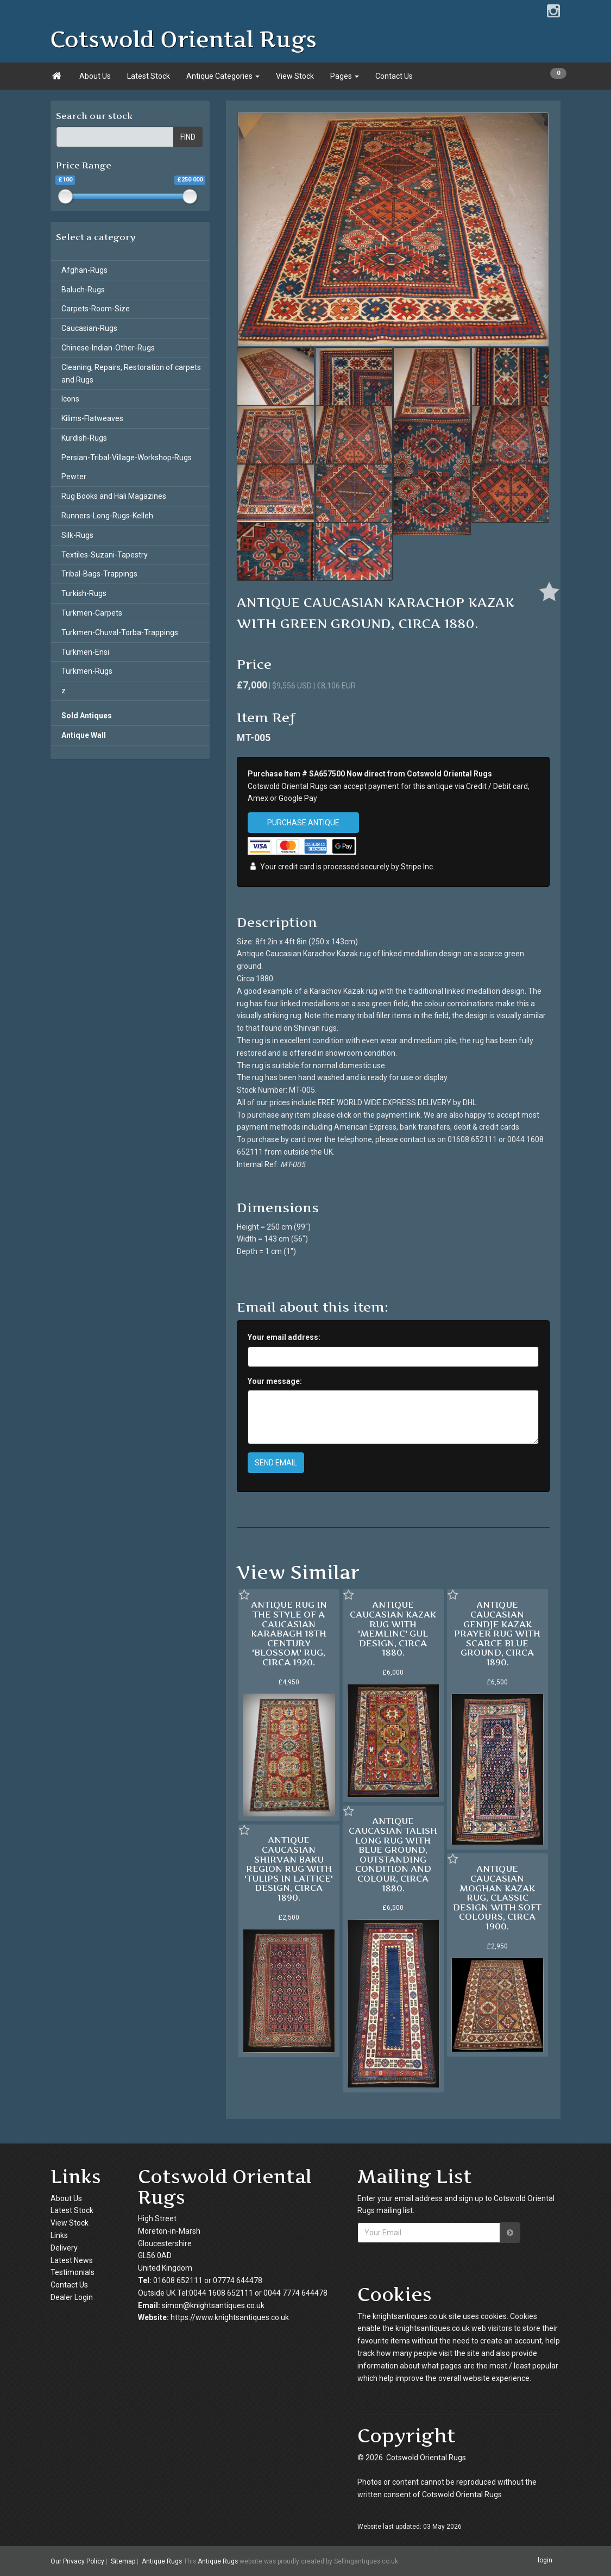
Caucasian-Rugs (89, 328)
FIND (188, 137)
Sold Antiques (86, 715)
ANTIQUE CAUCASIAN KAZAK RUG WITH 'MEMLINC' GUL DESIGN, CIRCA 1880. (393, 1628)
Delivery (64, 2247)
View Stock (295, 76)
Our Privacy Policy (77, 2561)
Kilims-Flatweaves (92, 418)
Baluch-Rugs (83, 289)
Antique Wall (83, 735)
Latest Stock (148, 76)
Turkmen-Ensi (85, 652)
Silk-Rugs (77, 535)
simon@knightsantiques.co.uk (213, 2305)
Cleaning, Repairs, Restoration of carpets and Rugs (131, 373)
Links (59, 2235)
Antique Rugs (162, 2561)
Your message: (275, 1381)
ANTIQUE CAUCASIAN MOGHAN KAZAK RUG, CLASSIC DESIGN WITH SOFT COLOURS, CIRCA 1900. (497, 1897)
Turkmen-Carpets (91, 613)
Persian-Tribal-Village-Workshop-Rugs (126, 457)
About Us (95, 76)
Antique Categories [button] (223, 76)
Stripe (411, 867)
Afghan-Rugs (84, 270)
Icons (70, 398)
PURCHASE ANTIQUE (303, 822)
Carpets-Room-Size (95, 308)
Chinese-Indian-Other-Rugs (108, 347)
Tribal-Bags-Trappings (99, 573)
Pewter (73, 476)
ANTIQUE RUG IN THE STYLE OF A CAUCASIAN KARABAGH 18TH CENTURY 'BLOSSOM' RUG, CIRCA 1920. (289, 1633)
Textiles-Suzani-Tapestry (104, 554)
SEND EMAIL (276, 1462)
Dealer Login (72, 2297)
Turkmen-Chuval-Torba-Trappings (119, 632)
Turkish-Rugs (83, 593)
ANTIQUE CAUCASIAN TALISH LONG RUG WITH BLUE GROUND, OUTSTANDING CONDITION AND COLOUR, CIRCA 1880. (393, 1854)
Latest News (72, 2260)
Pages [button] (344, 76)
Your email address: (284, 1337)
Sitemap (123, 2561)
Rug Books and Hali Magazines (113, 496)
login (545, 2561)
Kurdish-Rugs (84, 438)
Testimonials (73, 2272)
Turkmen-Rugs (86, 671)
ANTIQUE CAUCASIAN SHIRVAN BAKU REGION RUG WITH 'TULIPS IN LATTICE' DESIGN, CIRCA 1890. (288, 1868)
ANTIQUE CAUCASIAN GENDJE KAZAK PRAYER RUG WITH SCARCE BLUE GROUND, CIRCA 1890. (497, 1633)
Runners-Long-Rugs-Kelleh (107, 515)
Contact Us (394, 76)
